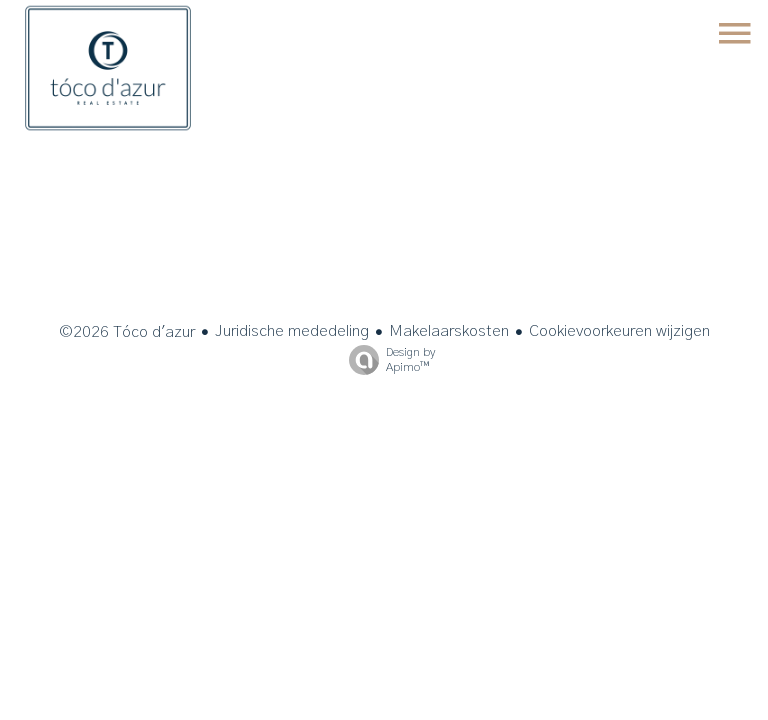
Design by (387, 360)
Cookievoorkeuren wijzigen (619, 331)
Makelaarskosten (449, 331)
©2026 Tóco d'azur (127, 332)
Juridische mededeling (292, 331)
